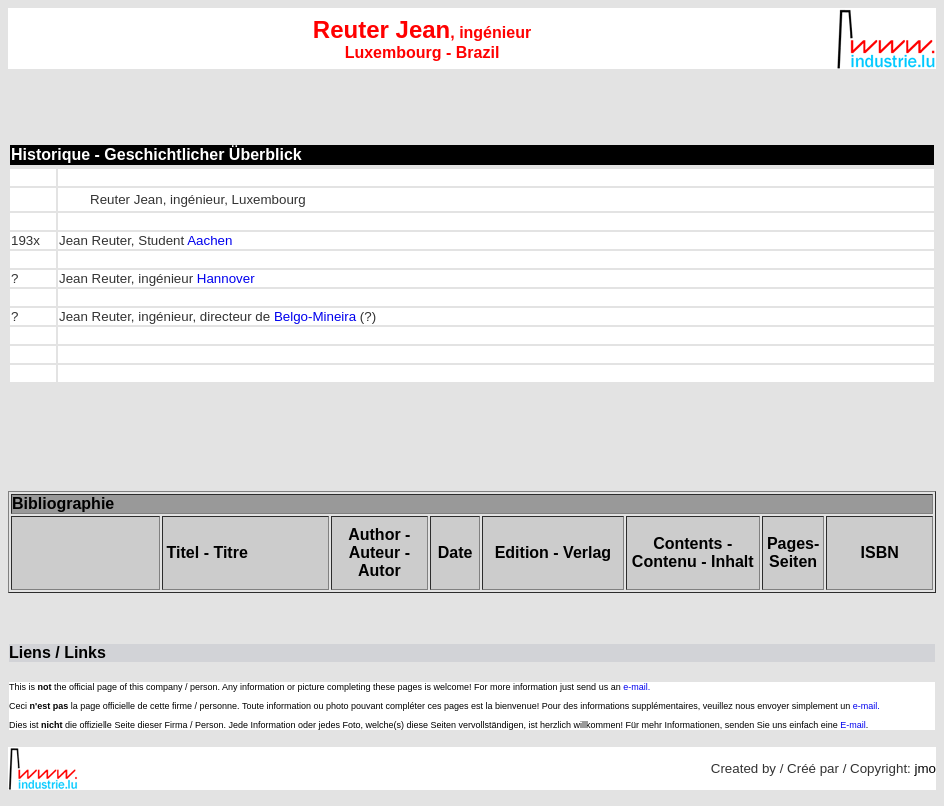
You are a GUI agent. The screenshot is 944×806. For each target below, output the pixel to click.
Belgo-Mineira (315, 316)
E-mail (853, 725)
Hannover (226, 278)
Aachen (209, 240)
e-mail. (636, 687)
